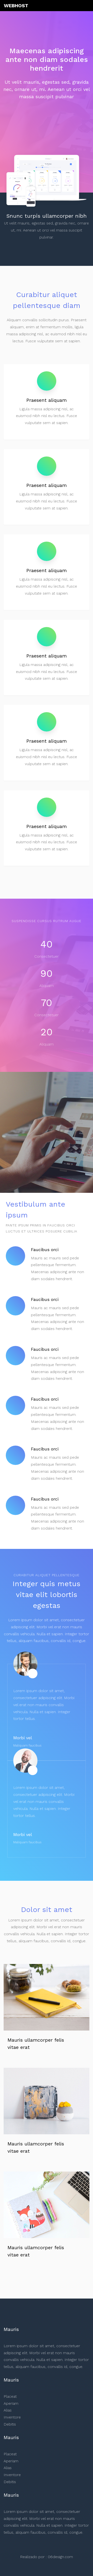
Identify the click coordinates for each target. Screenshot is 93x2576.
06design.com (60, 2556)
